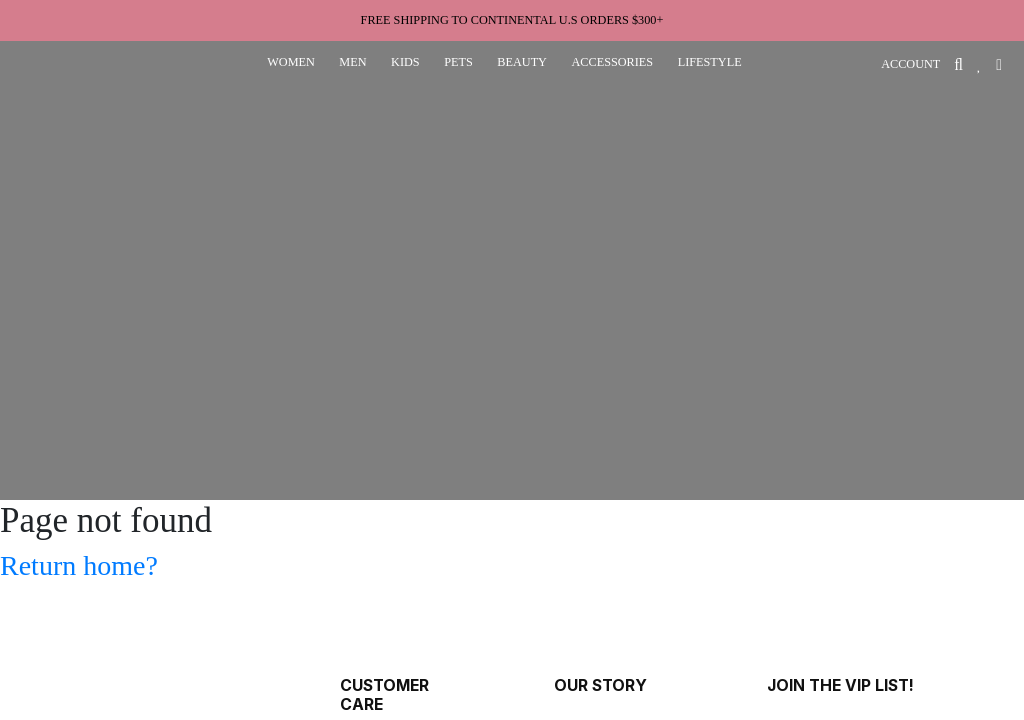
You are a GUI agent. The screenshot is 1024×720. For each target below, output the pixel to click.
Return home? (79, 565)
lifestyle (710, 62)
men (352, 62)
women (291, 62)
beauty (522, 62)
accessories (612, 62)
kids (405, 62)
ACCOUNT (910, 64)
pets (458, 62)
